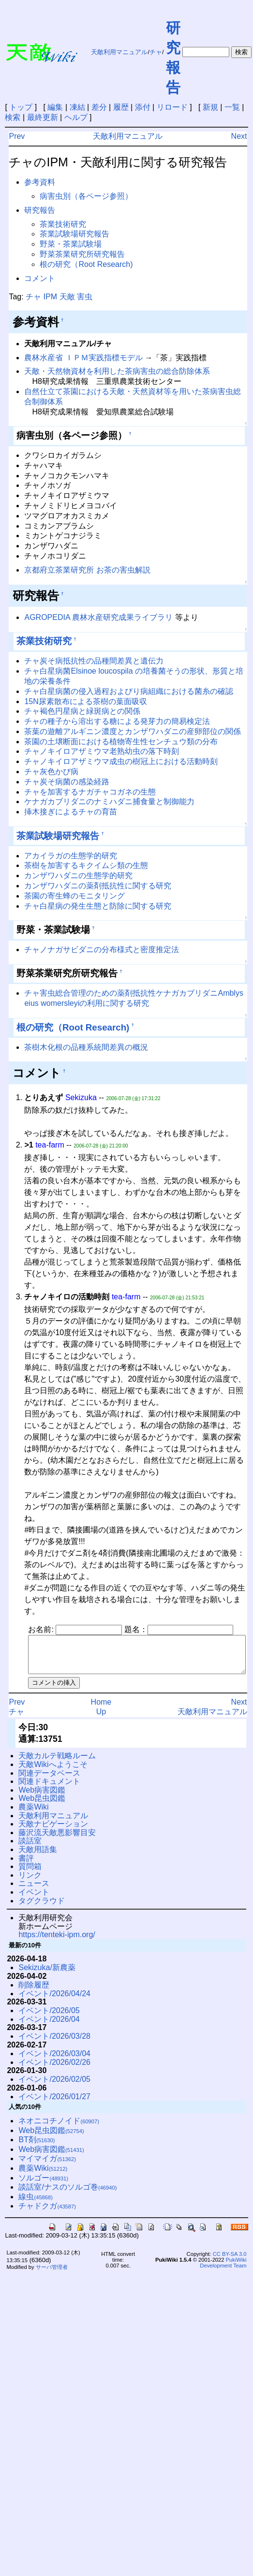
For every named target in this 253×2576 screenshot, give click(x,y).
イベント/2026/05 (48, 2018)
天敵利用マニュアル (119, 52)
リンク (30, 1882)
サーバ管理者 (52, 2274)
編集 (55, 107)
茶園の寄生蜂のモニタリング (74, 896)
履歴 (121, 107)
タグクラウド (41, 1908)
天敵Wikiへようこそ (52, 1771)
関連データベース (49, 1780)
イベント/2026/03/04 (54, 2061)
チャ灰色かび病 (51, 771)
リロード (172, 107)
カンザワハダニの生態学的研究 (78, 875)
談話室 (30, 1848)
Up (101, 1719)
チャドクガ (47, 2213)
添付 (142, 107)
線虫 (35, 2204)
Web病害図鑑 (41, 1797)
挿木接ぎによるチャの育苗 (70, 812)
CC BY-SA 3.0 (230, 2261)
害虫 (84, 297)
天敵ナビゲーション (53, 1831)
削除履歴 (33, 1992)
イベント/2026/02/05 (54, 2086)
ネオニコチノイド (58, 2128)
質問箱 (30, 1873)
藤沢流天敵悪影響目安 (57, 1840)
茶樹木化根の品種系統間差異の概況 (86, 1047)
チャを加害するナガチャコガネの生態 (90, 792)
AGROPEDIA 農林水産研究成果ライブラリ (98, 617)
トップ (20, 107)
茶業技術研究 (63, 224)
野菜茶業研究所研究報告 (82, 254)
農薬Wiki (33, 1814)
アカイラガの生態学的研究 (70, 856)
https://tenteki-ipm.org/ (56, 1942)
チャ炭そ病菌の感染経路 (66, 782)
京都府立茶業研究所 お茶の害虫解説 (87, 570)
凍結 (77, 107)
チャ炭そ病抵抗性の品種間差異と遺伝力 (94, 661)
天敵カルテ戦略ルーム (57, 1763)
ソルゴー (43, 2185)
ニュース (33, 1890)
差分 (99, 107)
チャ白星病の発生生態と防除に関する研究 (97, 906)
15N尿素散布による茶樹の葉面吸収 (85, 701)
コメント (39, 278)
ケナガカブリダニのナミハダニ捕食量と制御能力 (109, 801)
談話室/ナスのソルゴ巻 (67, 2194)
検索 (12, 117)
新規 (210, 107)
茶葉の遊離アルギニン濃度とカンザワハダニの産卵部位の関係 (132, 731)
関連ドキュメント (49, 1788)
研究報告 (39, 210)
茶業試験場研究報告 (74, 234)
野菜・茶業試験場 (71, 244)
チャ (155, 52)
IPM (50, 297)
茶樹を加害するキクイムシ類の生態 (86, 865)
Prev (17, 136)
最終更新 (42, 117)
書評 (26, 1865)
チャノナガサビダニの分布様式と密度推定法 (101, 949)
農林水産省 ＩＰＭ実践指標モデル (83, 357)
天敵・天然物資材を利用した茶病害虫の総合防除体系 (117, 371)
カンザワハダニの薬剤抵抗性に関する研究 (97, 886)
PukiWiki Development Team (223, 2270)
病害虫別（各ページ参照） (86, 196)
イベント (33, 1899)
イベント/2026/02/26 (54, 2069)
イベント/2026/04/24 (54, 2001)
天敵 (67, 297)
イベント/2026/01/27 (54, 2104)
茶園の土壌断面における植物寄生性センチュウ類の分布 (121, 741)
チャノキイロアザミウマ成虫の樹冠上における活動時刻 (121, 761)
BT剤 (36, 2147)
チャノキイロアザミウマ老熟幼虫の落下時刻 (101, 751)
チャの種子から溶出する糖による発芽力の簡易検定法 (117, 721)
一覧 (232, 107)
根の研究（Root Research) (86, 264)
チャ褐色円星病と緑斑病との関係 (82, 711)
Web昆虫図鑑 (41, 1805)
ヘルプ (76, 117)
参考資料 (39, 182)
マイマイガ (47, 2166)
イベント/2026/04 (48, 2026)
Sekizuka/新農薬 (46, 1975)
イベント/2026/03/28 (54, 2043)
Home (101, 1709)
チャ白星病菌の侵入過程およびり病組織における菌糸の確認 (128, 691)
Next (239, 136)
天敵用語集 (37, 1857)
